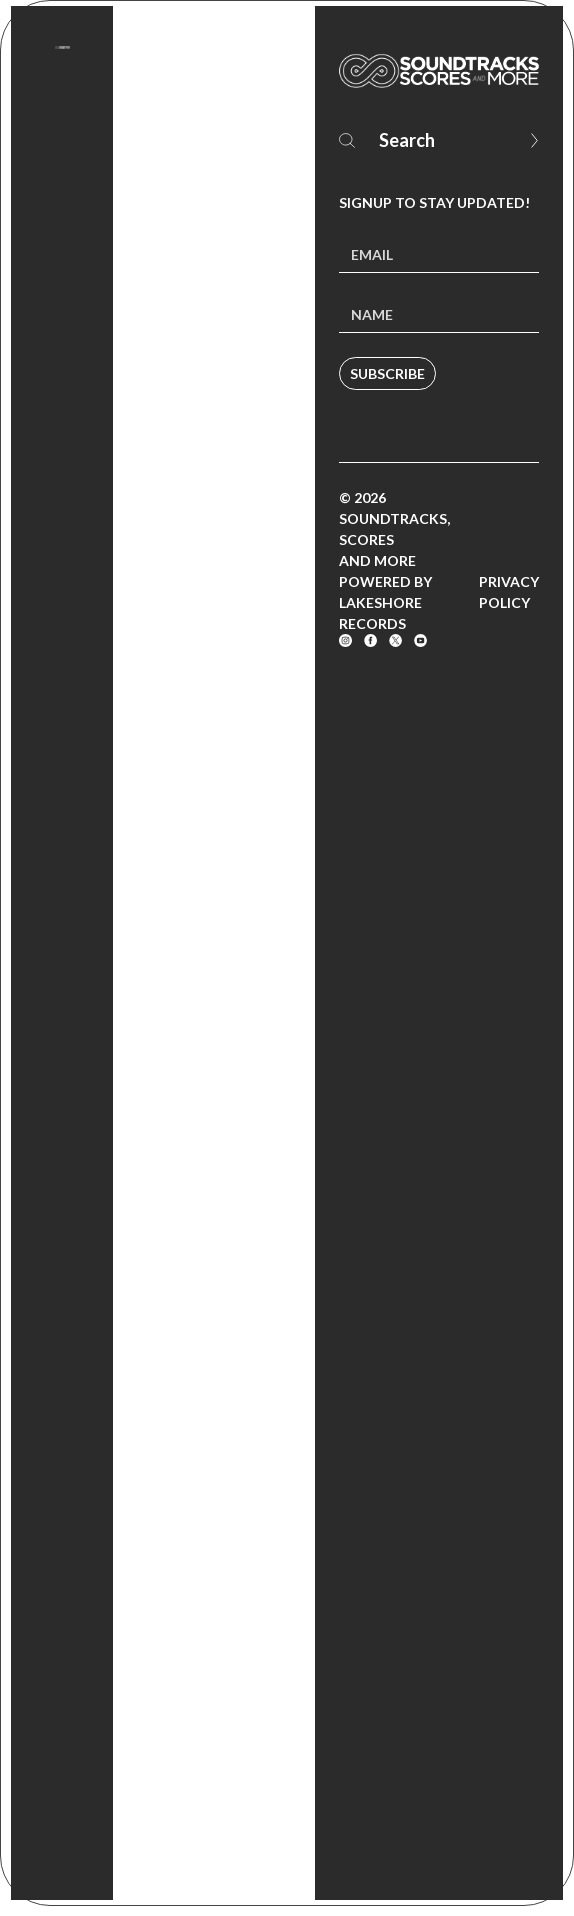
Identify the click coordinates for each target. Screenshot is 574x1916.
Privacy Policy (509, 592)
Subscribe (387, 373)
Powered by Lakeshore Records (385, 602)
